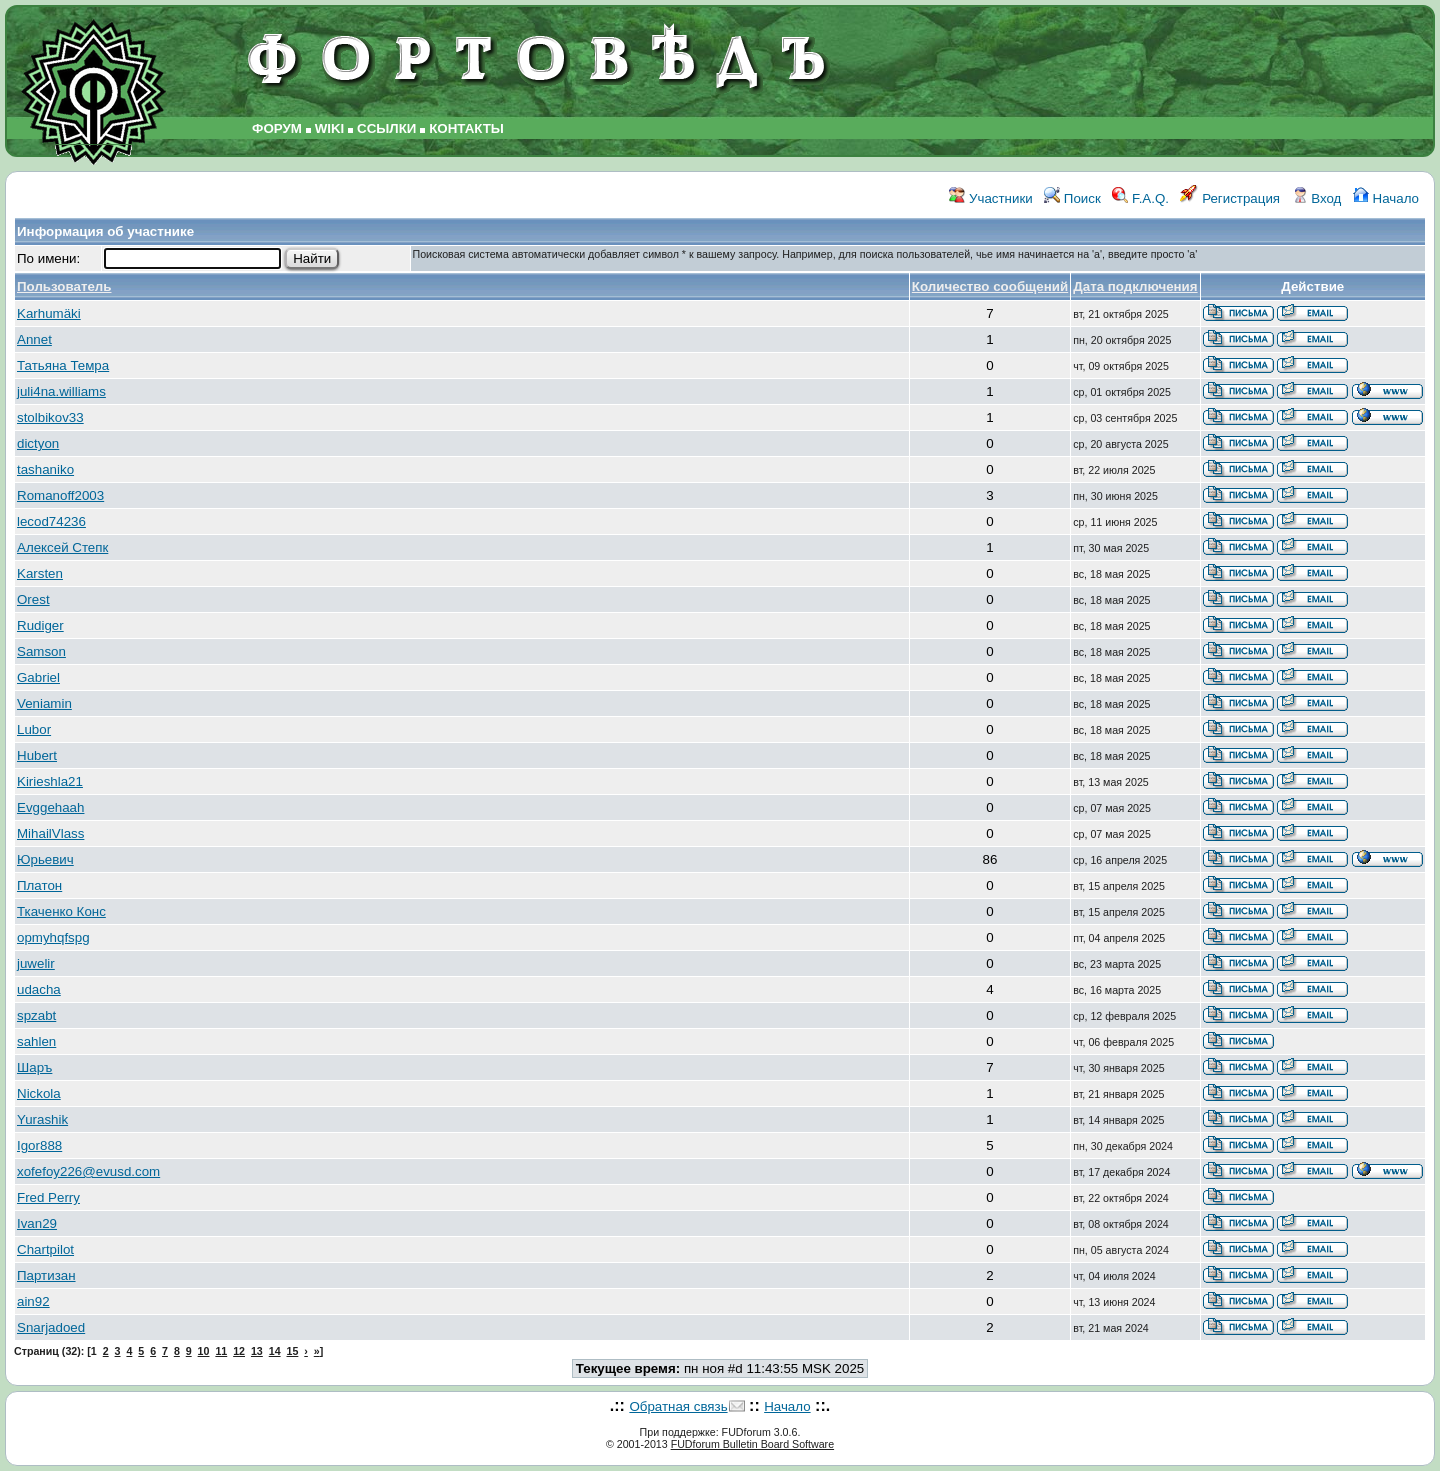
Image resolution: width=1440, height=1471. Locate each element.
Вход (1317, 198)
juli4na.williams (61, 391)
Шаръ (34, 1067)
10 (204, 1351)
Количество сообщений (990, 286)
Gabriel (38, 677)
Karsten (40, 573)
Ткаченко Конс (61, 911)
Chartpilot (45, 1249)
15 (293, 1351)
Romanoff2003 (60, 495)
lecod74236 (51, 521)
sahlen (36, 1041)
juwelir (36, 963)
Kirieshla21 (50, 781)
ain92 (33, 1301)
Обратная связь (678, 1406)
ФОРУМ (277, 128)
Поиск (1072, 198)
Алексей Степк (62, 547)
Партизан (46, 1275)
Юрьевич (45, 859)
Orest (33, 599)
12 (239, 1351)
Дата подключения (1135, 286)
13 (257, 1351)
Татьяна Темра (63, 365)
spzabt (36, 1015)
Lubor (34, 729)
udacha (39, 989)
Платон (39, 885)
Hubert (37, 755)
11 (221, 1351)
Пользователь (64, 286)
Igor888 (39, 1145)
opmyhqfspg (53, 937)
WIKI (330, 128)
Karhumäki (49, 313)
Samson (41, 651)
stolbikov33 (50, 417)
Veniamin (44, 703)
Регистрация (1230, 198)
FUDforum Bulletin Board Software (752, 1444)
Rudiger (40, 625)
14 (275, 1351)
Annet (34, 339)
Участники (990, 198)
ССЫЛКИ (386, 128)
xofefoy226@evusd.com (88, 1171)
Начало (1386, 198)
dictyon (38, 443)
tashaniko (45, 469)
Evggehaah (50, 807)
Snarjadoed (51, 1327)
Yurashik (42, 1119)
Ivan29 (37, 1223)
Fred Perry (48, 1197)
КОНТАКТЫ (466, 128)
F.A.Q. (1140, 198)
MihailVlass (50, 833)
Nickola (39, 1093)
